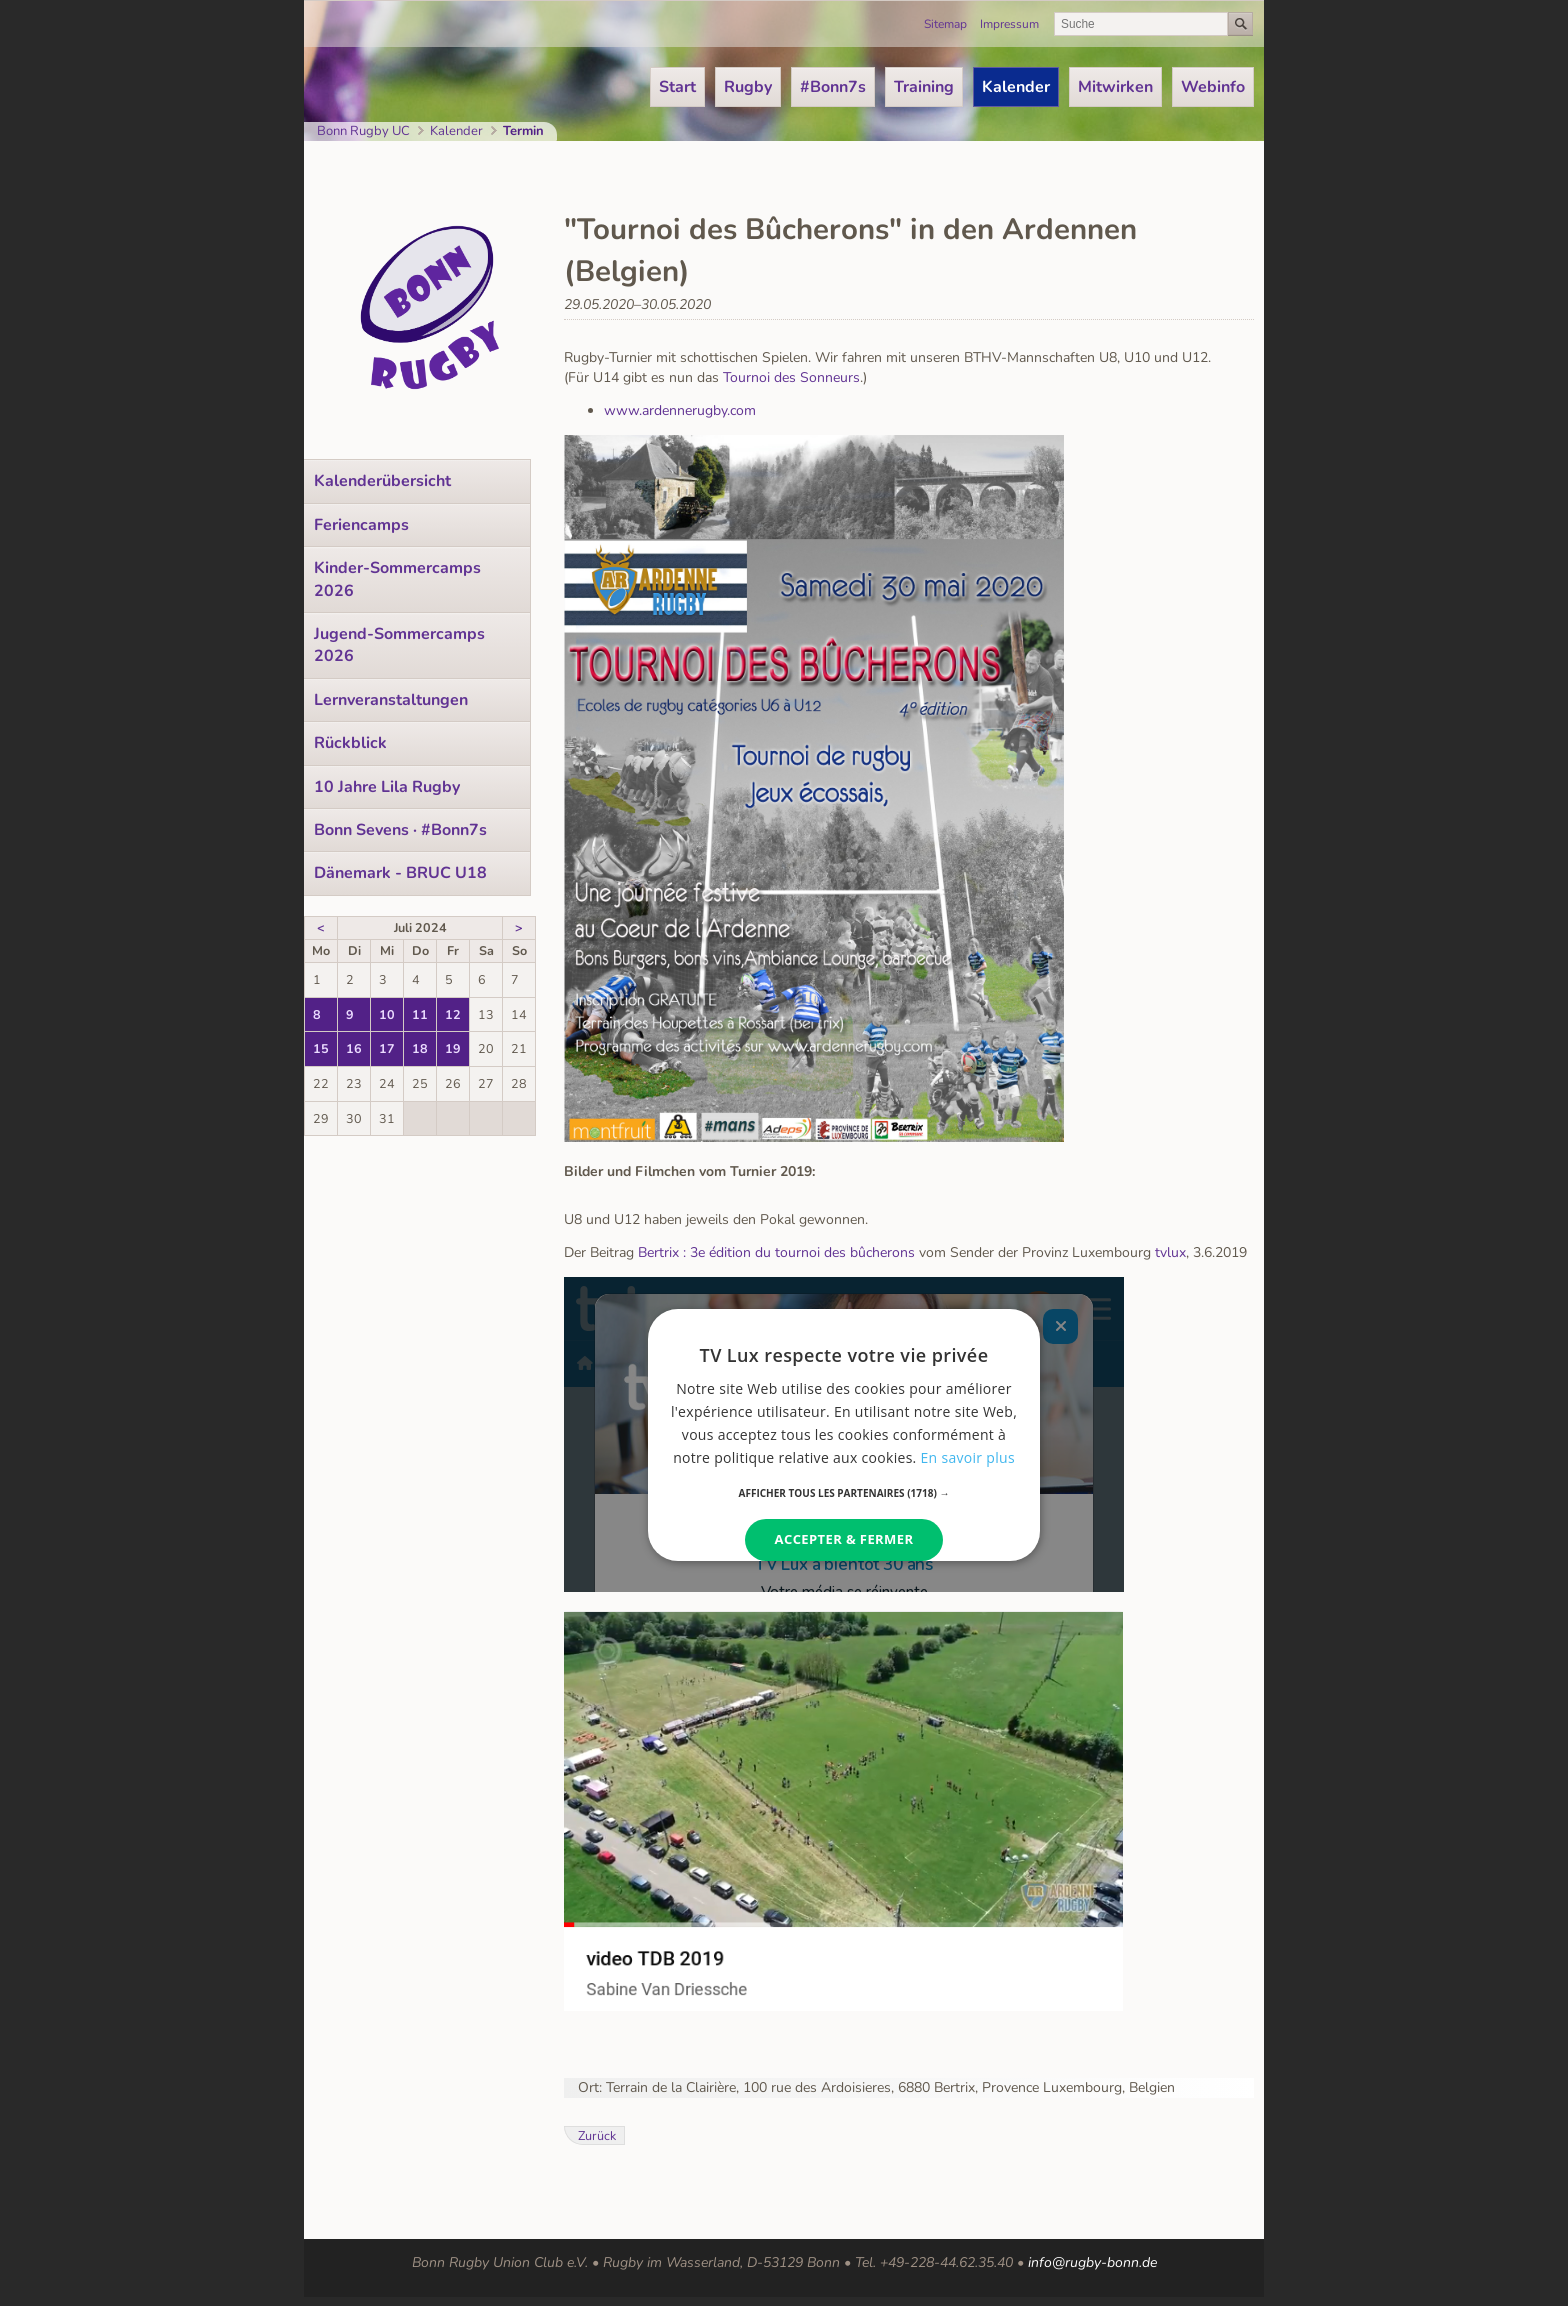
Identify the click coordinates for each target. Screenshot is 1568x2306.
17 (387, 1048)
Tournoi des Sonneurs (791, 377)
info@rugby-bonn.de (1092, 2262)
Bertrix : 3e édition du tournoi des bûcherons (776, 1252)
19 (453, 1048)
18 (420, 1048)
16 (354, 1048)
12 (453, 1014)
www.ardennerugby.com (680, 410)
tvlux (1170, 1252)
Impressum (1009, 24)
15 (321, 1048)
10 (387, 1014)
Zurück (597, 2135)
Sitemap (945, 24)
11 (420, 1014)
